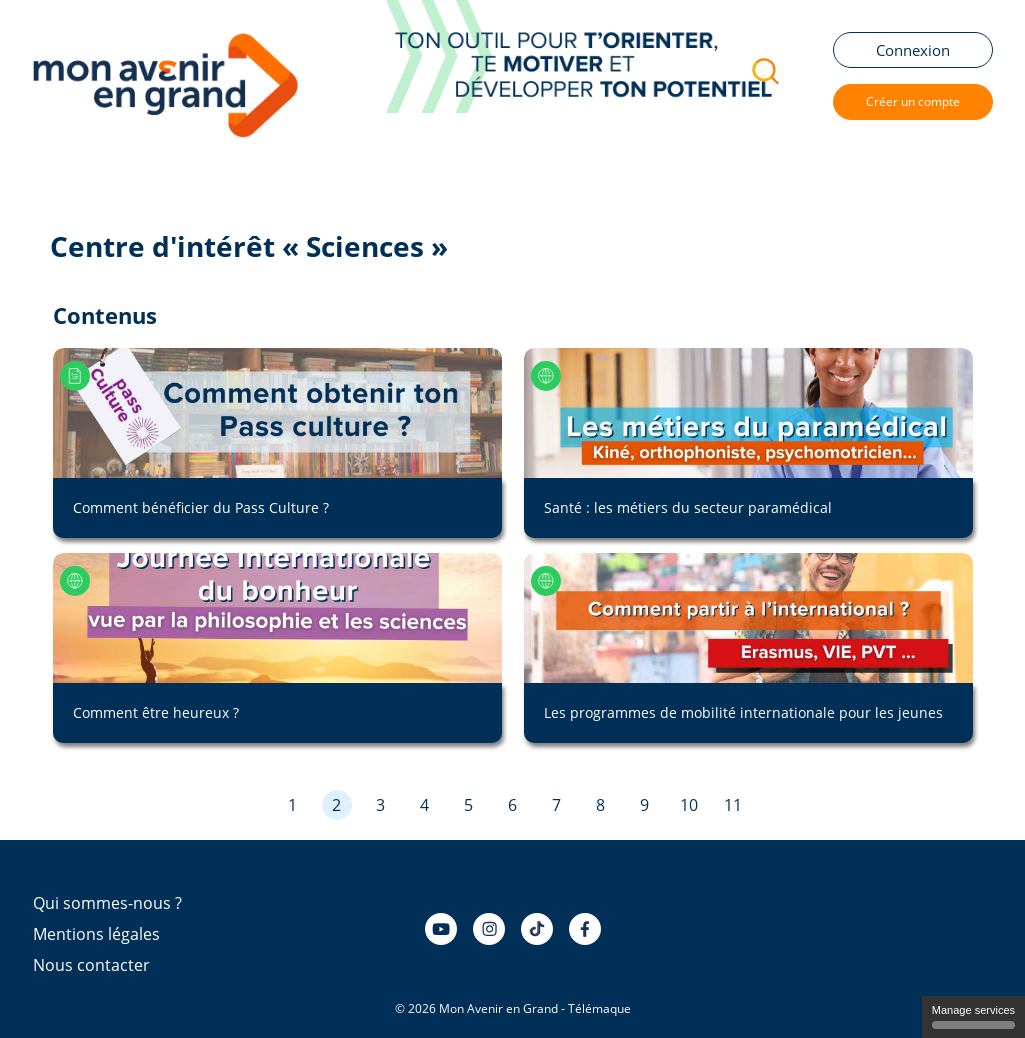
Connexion (913, 50)
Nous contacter (91, 965)
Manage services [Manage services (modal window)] (973, 1016)
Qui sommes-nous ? (107, 903)
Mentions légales (96, 934)
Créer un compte (913, 101)
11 (733, 805)
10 (689, 805)
